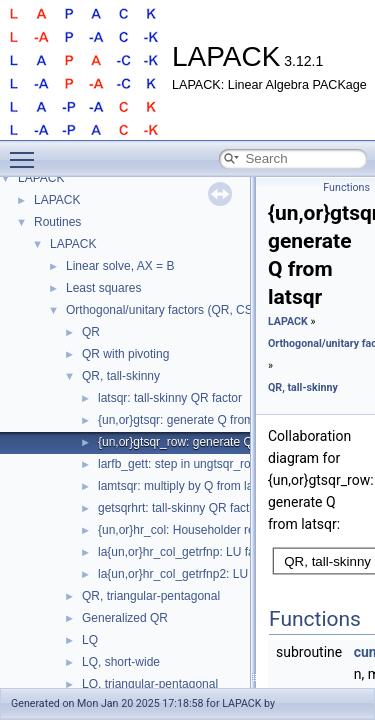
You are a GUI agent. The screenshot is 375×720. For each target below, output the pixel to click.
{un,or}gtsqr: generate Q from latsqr (192, 420)
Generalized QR (125, 618)
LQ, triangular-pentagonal (150, 684)
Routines (57, 222)
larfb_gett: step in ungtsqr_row (178, 464)
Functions (346, 187)
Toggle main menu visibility (27, 151)
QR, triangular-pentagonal (151, 596)
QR (91, 332)
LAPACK (41, 178)
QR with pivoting (125, 354)
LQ (90, 640)
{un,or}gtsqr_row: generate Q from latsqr (205, 442)
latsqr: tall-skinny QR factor (170, 398)
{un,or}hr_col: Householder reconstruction (208, 530)
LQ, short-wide (121, 662)
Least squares (103, 288)
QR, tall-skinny (121, 376)
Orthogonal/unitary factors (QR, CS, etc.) (174, 310)
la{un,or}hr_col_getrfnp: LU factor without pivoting (229, 552)
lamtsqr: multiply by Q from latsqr (185, 486)
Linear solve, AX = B (120, 266)
